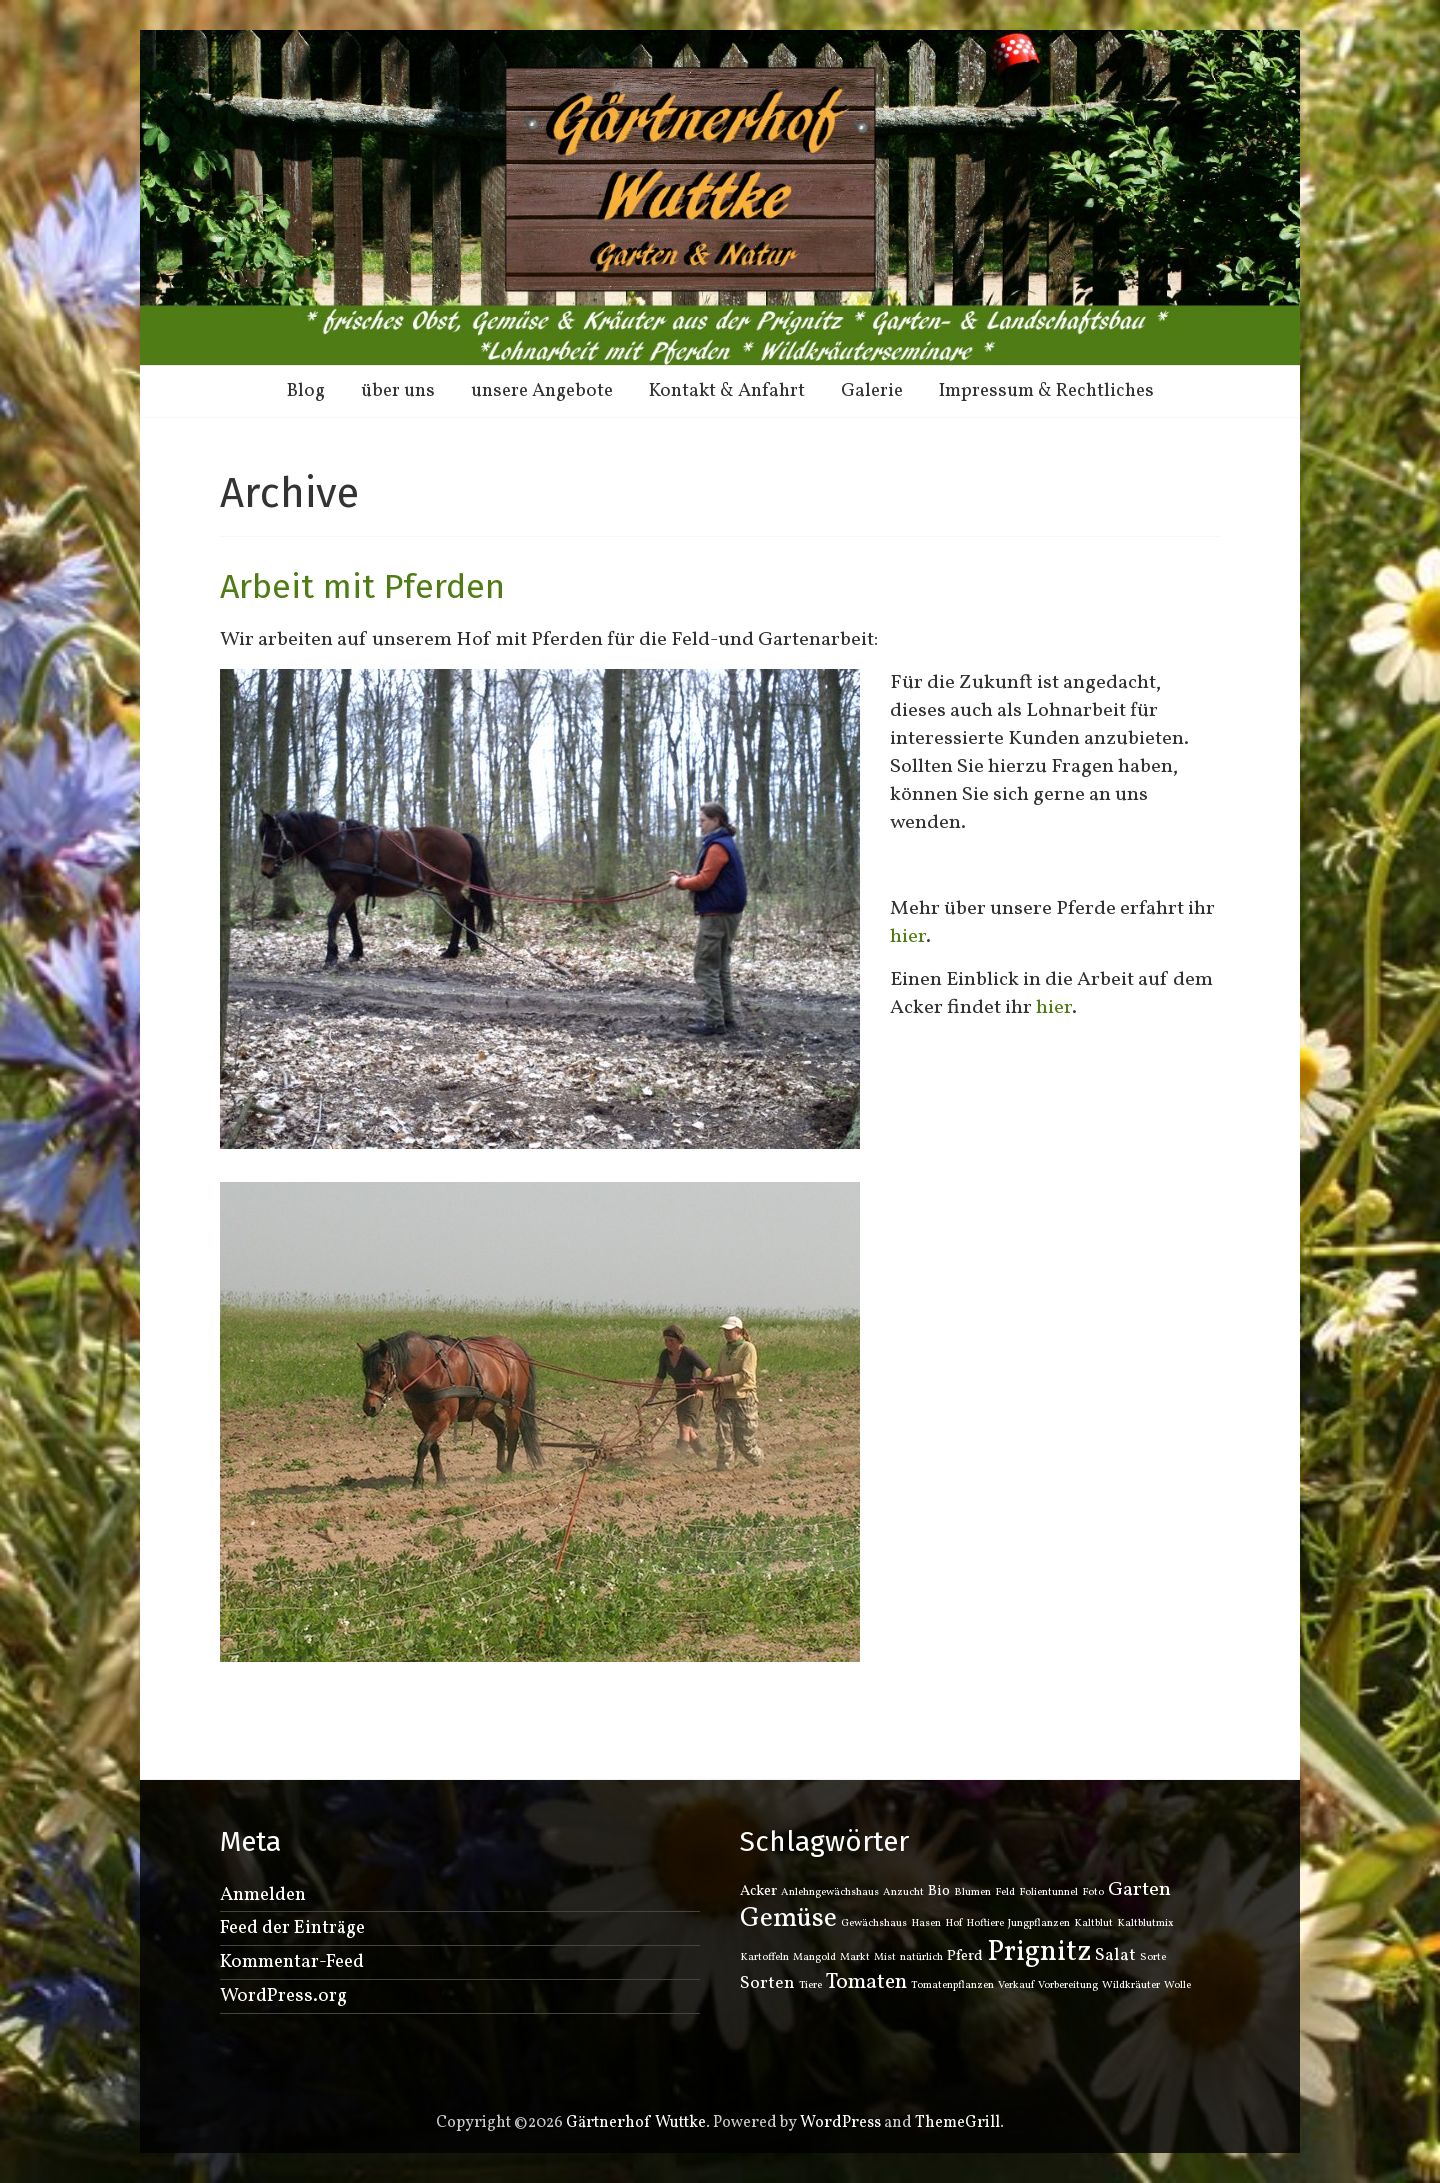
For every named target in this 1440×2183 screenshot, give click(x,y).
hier (908, 937)
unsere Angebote (542, 391)
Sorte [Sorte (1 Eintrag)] (1153, 1957)
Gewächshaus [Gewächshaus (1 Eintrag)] (874, 1923)
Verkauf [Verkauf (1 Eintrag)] (1016, 1985)
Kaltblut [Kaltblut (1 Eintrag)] (1093, 1923)
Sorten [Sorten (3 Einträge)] (767, 1983)
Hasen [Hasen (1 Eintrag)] (926, 1923)
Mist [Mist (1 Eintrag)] (885, 1957)
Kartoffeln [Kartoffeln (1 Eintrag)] (764, 1957)
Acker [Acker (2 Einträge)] (758, 1891)
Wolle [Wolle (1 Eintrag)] (1177, 1985)
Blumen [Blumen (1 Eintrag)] (972, 1892)
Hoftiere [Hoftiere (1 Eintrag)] (985, 1923)
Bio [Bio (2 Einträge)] (939, 1891)
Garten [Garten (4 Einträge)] (1139, 1890)
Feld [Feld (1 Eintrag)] (1005, 1892)
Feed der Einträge (292, 1928)
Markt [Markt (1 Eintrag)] (855, 1957)
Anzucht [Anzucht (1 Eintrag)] (903, 1892)
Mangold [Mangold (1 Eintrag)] (814, 1957)
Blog (306, 391)
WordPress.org (283, 1996)
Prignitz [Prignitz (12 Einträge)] (1039, 1952)
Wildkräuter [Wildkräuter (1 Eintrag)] (1131, 1985)
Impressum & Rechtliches (1046, 391)
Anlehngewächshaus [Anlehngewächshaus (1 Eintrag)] (830, 1892)
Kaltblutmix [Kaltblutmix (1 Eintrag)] (1145, 1923)
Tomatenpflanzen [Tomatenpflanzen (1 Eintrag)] (952, 1985)
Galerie (872, 391)
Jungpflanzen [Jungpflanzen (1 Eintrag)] (1039, 1923)
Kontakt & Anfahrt (727, 391)
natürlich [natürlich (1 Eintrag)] (921, 1957)
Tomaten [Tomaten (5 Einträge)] (866, 1982)
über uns (398, 391)
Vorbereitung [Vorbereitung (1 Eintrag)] (1068, 1985)
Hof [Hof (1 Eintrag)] (953, 1923)
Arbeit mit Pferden (362, 586)
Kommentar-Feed (292, 1962)
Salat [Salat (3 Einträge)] (1115, 1955)
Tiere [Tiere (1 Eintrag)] (810, 1985)
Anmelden (263, 1895)
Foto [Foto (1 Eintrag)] (1093, 1892)
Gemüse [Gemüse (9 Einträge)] (788, 1919)
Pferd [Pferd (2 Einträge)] (965, 1956)
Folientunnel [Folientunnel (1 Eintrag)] (1048, 1892)
